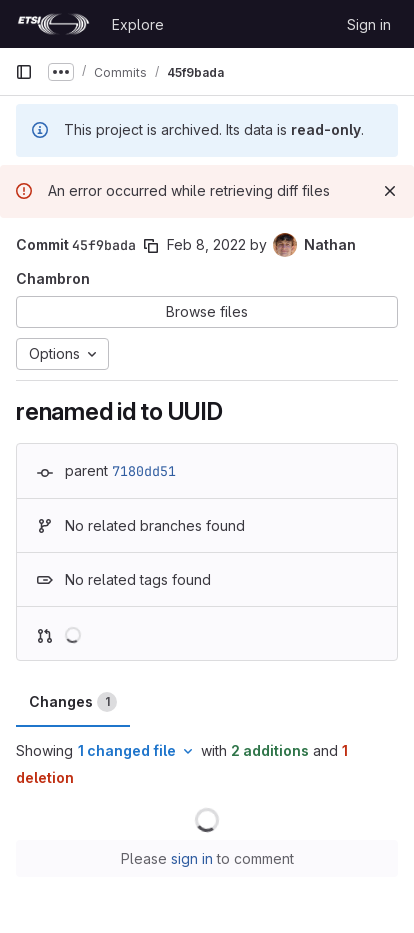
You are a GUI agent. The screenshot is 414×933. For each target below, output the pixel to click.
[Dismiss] (390, 191)
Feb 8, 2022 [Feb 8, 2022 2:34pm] (206, 244)
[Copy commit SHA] (151, 246)
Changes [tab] (73, 702)
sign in (192, 858)
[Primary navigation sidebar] (24, 72)
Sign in (369, 24)
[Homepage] (53, 24)
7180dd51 (144, 471)
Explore (138, 24)
